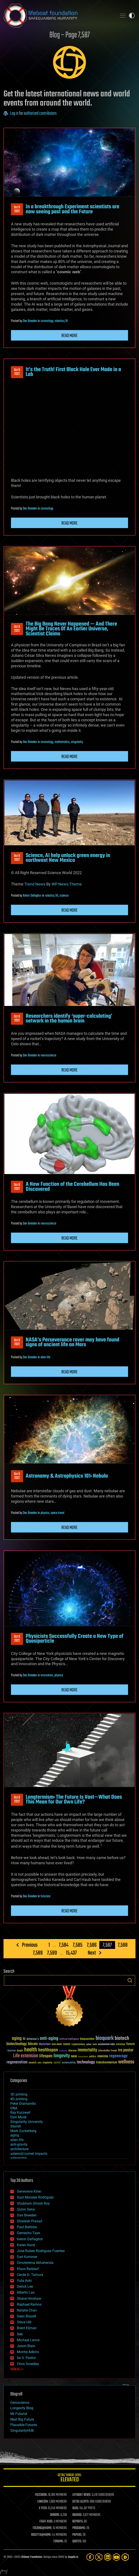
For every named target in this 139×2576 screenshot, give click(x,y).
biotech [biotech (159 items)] (122, 2038)
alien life (45, 1357)
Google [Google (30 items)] (20, 2050)
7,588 (123, 1945)
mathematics (62, 742)
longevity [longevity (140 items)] (61, 2056)
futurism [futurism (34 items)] (11, 2050)
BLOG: (75, 2508)
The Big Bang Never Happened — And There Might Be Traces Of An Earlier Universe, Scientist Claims (71, 629)
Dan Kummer (27, 2257)
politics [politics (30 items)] (92, 2056)
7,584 (63, 1945)
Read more (69, 335)
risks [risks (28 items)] (39, 2062)
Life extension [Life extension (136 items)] (25, 2056)
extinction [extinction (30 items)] (120, 2044)
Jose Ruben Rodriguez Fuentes (41, 2251)
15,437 (71, 1953)
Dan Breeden (30, 321)
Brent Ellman (27, 2328)
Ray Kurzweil (20, 2112)
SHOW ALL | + (17, 2369)
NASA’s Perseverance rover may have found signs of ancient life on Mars (72, 1342)
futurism (45, 1896)
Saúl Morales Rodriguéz (35, 2197)
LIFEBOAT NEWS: (81, 2495)
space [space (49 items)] (57, 2062)
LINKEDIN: (42, 2502)
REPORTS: (77, 2521)
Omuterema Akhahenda (35, 2263)
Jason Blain (26, 2346)
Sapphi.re (73, 2557)
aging (14, 2135)
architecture (19, 2149)
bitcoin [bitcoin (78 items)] (33, 2044)
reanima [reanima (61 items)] (102, 2056)
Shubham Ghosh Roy (33, 2203)
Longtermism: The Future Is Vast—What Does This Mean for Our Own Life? (74, 1799)
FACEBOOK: (41, 2495)
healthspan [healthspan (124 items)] (48, 2050)
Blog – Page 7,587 (69, 35)
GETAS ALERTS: (80, 2502)
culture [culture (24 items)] (88, 2044)
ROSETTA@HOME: (41, 2535)
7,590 (52, 1953)
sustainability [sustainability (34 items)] (69, 2063)
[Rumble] (125, 2557)
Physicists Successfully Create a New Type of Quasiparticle (74, 1638)
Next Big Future (22, 2419)
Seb (20, 2334)
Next (92, 1953)
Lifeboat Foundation (31, 2557)
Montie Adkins (28, 2352)
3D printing (18, 2094)
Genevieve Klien (29, 2191)
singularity (77, 742)
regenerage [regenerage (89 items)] (118, 2056)
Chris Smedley (28, 2364)
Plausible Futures (23, 2425)
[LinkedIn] (107, 2557)
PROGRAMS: (79, 2528)
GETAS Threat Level (69, 2478)
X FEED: (43, 2508)
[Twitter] (98, 2557)
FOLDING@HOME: (42, 2528)
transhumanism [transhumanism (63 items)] (106, 2062)
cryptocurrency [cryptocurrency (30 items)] (78, 2044)
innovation (47, 1675)
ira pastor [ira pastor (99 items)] (126, 2050)
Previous (29, 1945)
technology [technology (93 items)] (86, 2062)
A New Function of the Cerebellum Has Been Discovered (72, 1186)
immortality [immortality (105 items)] (87, 2050)
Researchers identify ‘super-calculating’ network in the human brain (69, 1018)
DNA (13, 2108)
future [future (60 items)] (130, 2044)
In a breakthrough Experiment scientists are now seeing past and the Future (72, 209)
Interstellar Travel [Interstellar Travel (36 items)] (107, 2050)
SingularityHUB (22, 2430)
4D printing (18, 2099)
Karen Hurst (26, 2245)
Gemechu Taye (28, 2233)
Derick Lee (25, 2286)
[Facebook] (90, 2557)
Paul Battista (27, 2227)
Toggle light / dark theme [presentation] (132, 15)
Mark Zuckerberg (23, 2131)
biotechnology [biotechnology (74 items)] (16, 2044)
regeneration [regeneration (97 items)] (17, 2062)
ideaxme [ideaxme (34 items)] (72, 2050)
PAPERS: (77, 2535)
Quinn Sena (26, 2209)
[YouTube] (116, 2557)
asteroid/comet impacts (28, 2154)
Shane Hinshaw (29, 2298)
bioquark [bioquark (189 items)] (105, 2038)
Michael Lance (28, 2340)
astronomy (18, 2158)
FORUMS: (58, 2541)
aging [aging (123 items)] (17, 2038)
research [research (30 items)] (32, 2062)
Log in (14, 113)
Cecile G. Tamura (30, 2275)
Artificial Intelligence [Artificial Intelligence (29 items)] (69, 2039)
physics (45, 1513)
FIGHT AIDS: (46, 2521)
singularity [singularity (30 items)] (47, 2062)
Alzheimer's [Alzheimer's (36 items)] (33, 2039)
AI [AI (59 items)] (24, 2039)
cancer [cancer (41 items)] (66, 2044)
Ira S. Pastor (26, 2358)
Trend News (34, 884)
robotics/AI (61, 321)
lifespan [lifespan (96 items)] (45, 2056)
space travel (57, 1513)
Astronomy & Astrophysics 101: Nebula (67, 1476)
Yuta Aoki (24, 2281)
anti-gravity (19, 2144)
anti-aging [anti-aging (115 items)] (49, 2038)
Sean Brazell (26, 2316)
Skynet (15, 2126)
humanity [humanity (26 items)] (63, 2051)
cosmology (47, 321)
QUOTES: (77, 2541)
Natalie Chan (27, 2310)
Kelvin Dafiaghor (32, 896)
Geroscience (19, 2402)
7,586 (92, 1945)
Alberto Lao (26, 2292)
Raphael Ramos (29, 2304)
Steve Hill (24, 2322)
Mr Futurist (18, 2414)
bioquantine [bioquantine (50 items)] (87, 2039)
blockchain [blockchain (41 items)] (45, 2044)
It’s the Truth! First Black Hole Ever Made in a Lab (73, 372)
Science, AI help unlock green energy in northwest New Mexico (68, 858)
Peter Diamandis (23, 2103)
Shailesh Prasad (29, 2221)
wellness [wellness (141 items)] (126, 2062)
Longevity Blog (21, 2408)
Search (130, 1980)
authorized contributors (40, 113)
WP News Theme (67, 884)
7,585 (77, 1945)
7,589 (38, 1953)
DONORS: (55, 2515)
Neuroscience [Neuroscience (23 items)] (83, 2057)
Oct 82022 (17, 209)
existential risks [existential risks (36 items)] (106, 2044)
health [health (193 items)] (30, 2050)
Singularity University (26, 2122)
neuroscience (48, 1055)
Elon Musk (18, 2117)
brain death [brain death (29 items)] (57, 2044)
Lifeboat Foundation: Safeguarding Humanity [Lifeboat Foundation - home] (59, 15)
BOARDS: (77, 2515)
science (64, 896)
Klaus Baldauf (28, 2269)
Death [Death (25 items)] (95, 2044)
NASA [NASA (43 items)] (74, 2056)
